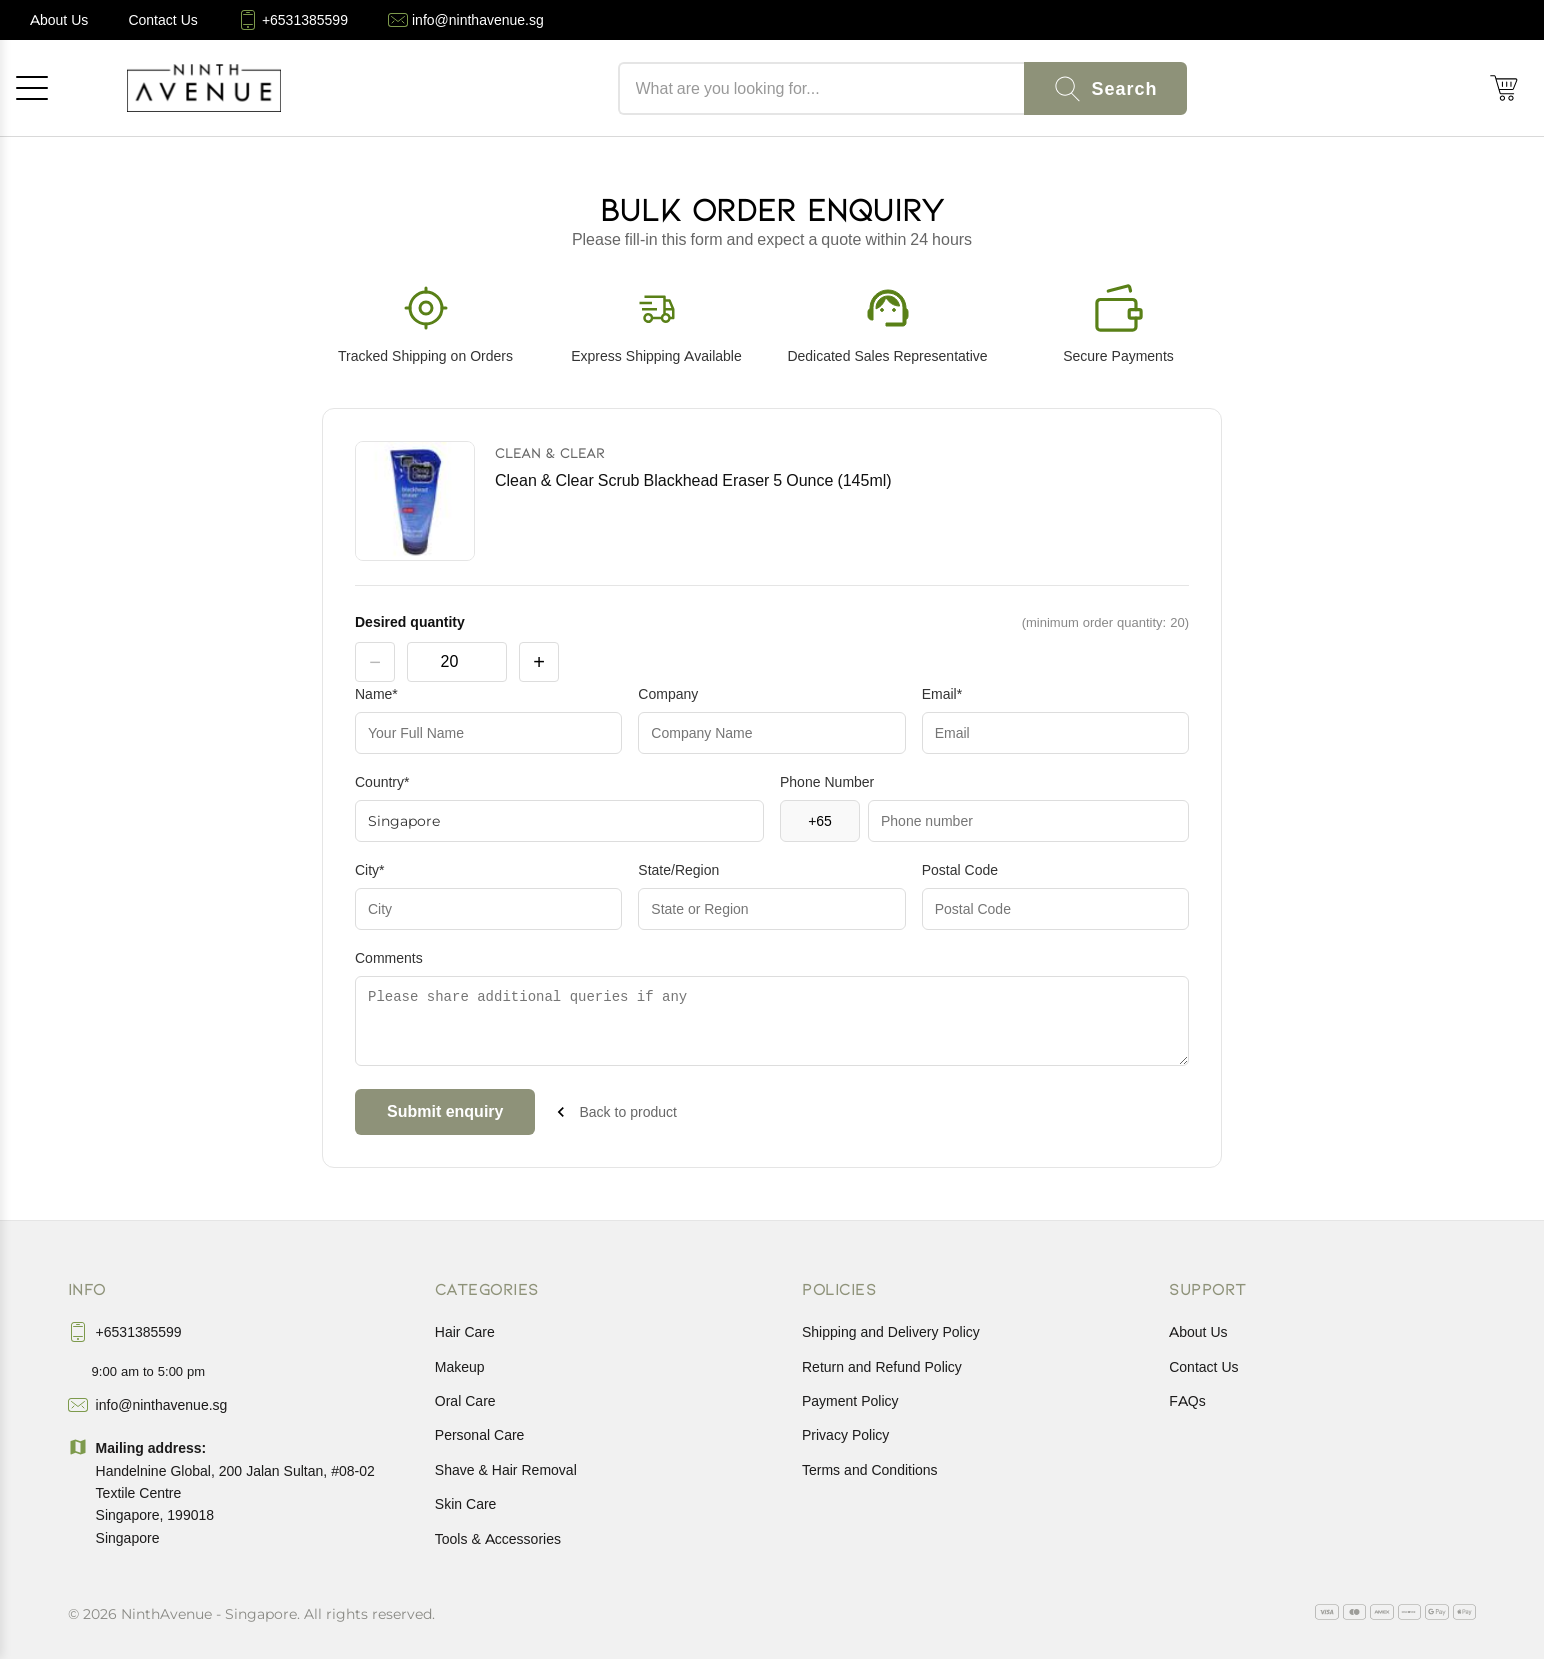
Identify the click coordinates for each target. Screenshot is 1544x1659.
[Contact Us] (162, 20)
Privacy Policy (845, 1435)
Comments (389, 958)
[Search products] (821, 88)
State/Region (678, 870)
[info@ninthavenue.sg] (466, 20)
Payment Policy (850, 1401)
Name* (376, 694)
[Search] (1105, 88)
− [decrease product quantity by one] (375, 662)
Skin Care (466, 1504)
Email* (942, 694)
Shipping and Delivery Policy (891, 1332)
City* (370, 870)
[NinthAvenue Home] (204, 88)
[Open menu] (32, 88)
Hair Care (465, 1332)
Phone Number (827, 782)
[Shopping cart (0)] (1504, 88)
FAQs (1187, 1401)
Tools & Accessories (498, 1539)
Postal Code (960, 870)
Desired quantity (410, 622)
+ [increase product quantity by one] (539, 662)
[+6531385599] (293, 20)
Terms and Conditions (870, 1470)
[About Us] (59, 20)
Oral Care (465, 1401)
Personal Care (480, 1435)
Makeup (460, 1367)
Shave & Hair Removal (506, 1470)
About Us (1198, 1332)
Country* (382, 782)
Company (668, 694)
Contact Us (1203, 1367)
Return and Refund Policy (882, 1367)
